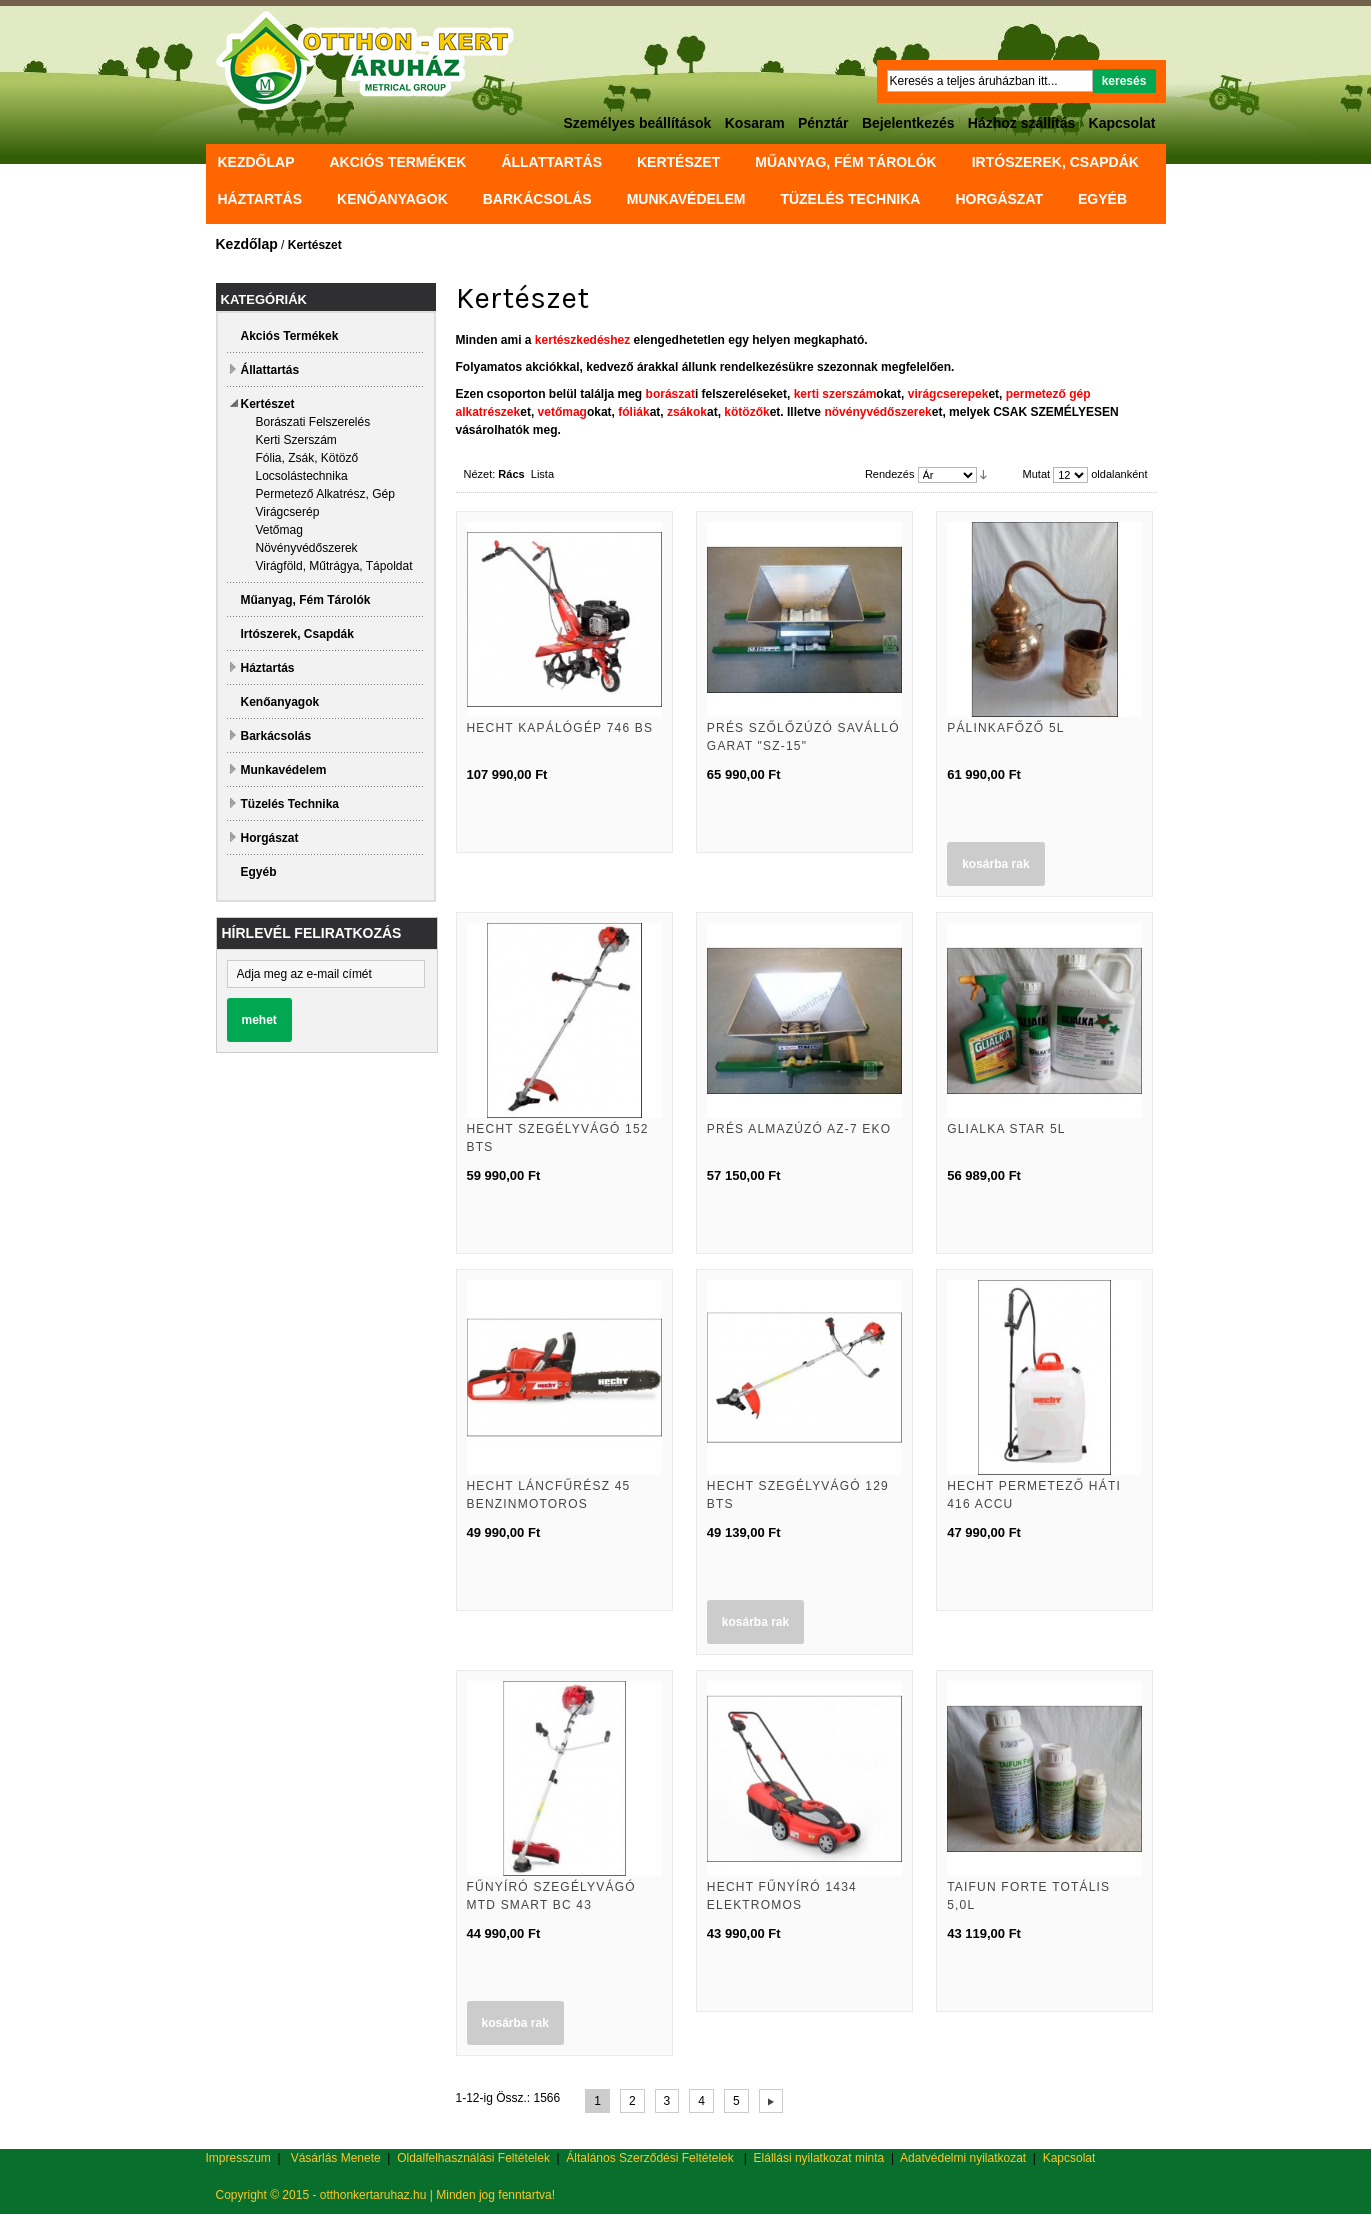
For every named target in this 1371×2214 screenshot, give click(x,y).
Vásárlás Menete (336, 2158)
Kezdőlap (256, 162)
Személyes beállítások (638, 123)
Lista (542, 474)
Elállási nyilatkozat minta (819, 2158)
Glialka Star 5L (1006, 1129)
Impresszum (238, 2158)
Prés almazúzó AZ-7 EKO (799, 1129)
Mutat (1037, 474)
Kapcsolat (1122, 123)
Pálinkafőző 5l (1006, 728)
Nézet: (480, 474)
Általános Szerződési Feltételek (649, 2158)
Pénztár (823, 123)
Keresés (1124, 81)
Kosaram (755, 123)
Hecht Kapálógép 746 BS (560, 728)
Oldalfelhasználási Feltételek (473, 2158)
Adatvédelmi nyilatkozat (963, 2158)
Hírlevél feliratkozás (312, 933)
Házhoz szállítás (1021, 123)
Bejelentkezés (908, 123)
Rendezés (890, 474)
